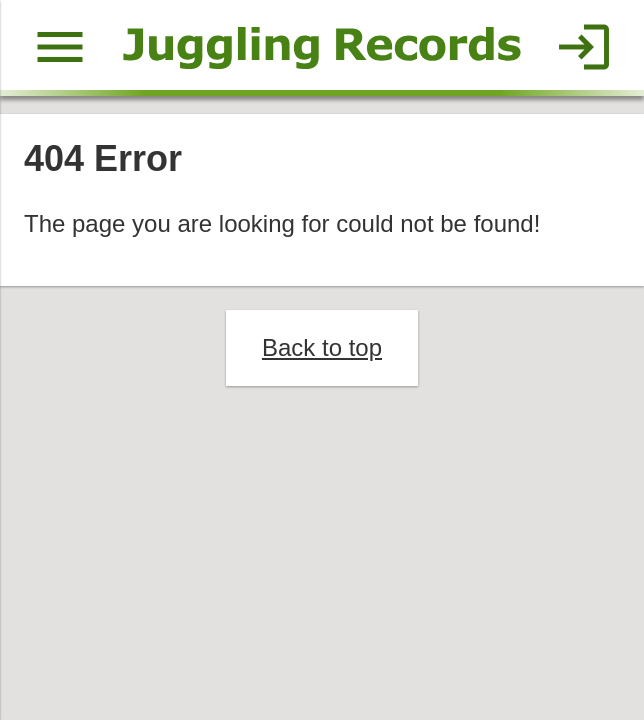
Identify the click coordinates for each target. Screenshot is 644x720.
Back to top (322, 347)
